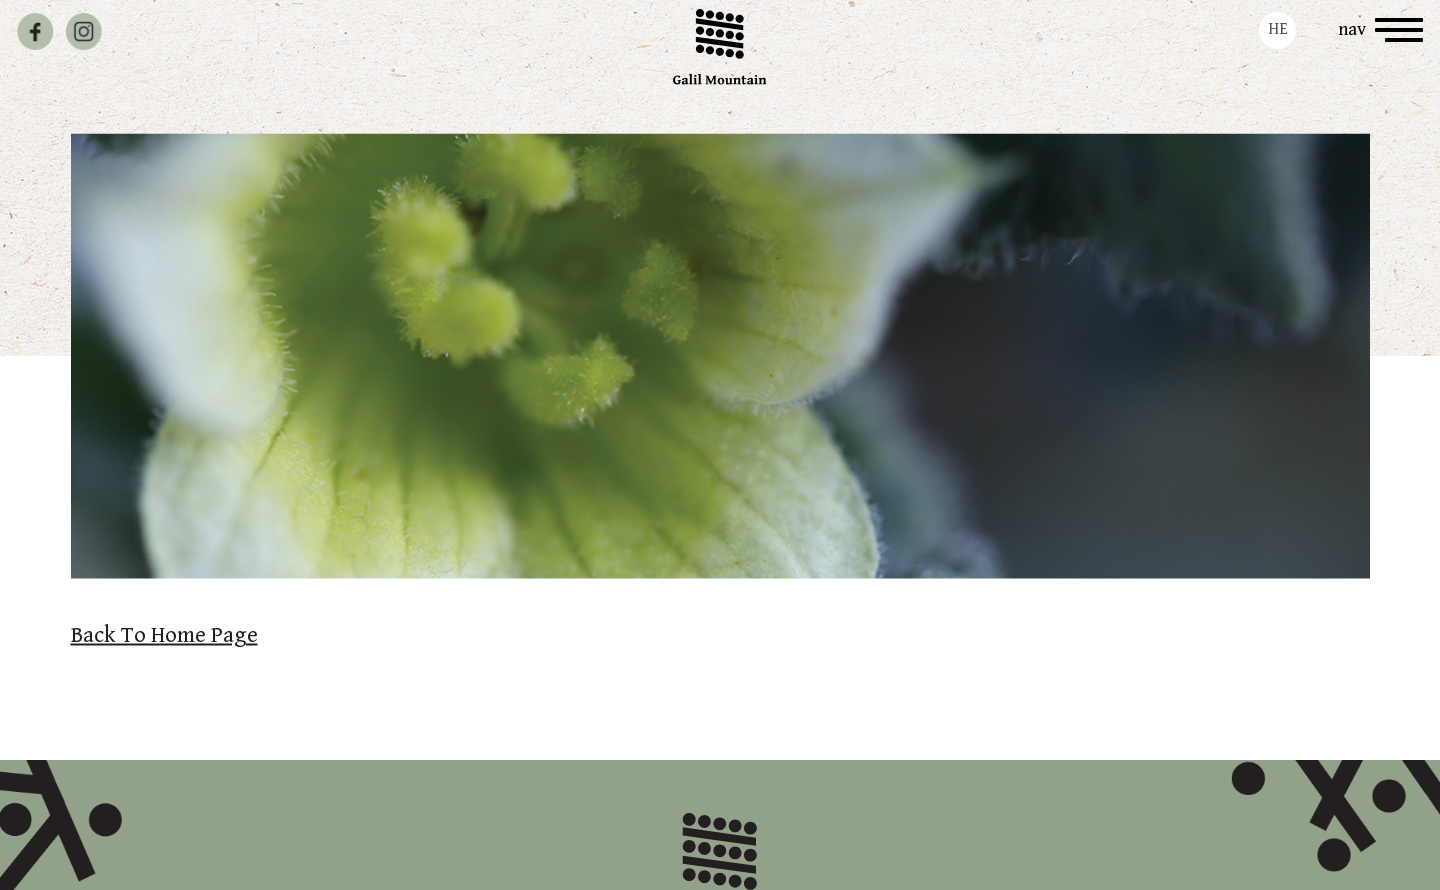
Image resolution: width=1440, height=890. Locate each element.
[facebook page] (35, 31)
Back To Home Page (164, 635)
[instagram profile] (83, 31)
